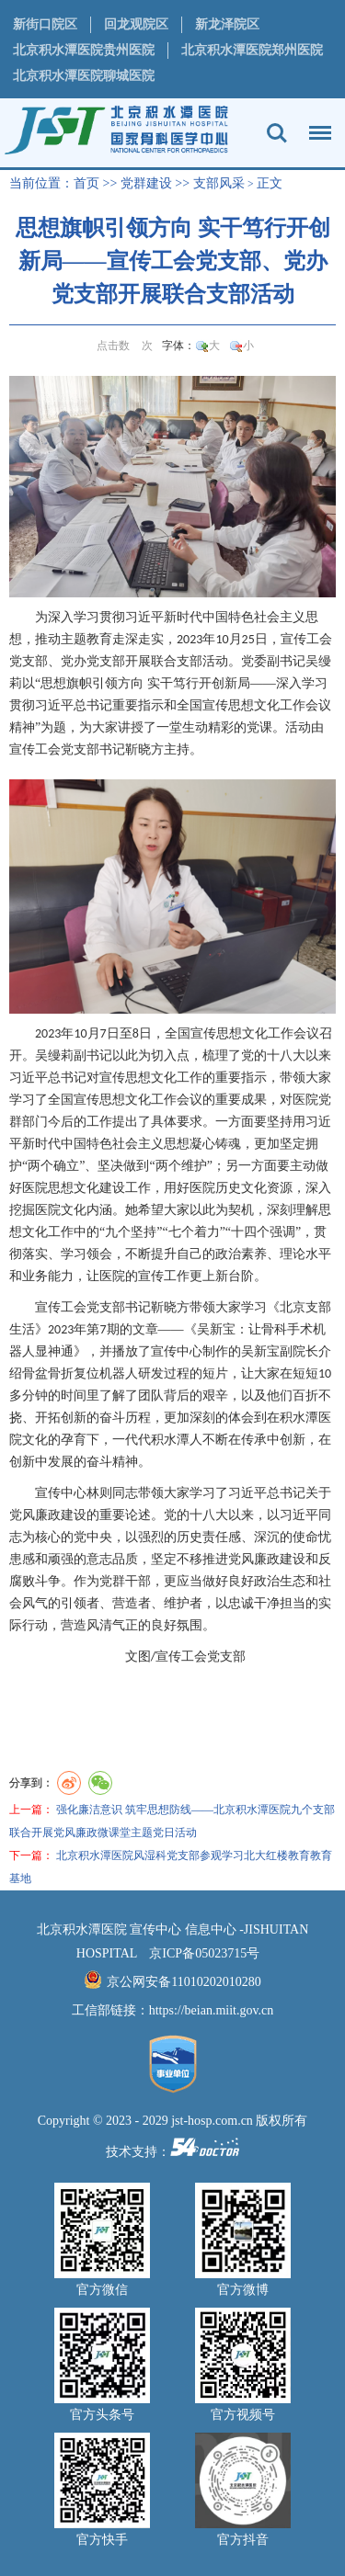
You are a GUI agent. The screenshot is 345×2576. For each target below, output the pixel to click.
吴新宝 (216, 1329)
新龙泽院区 (227, 24)
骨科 (274, 1329)
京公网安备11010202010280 (183, 1982)
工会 (319, 639)
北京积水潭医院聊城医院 (84, 76)
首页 (86, 183)
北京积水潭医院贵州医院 (84, 50)
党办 (73, 661)
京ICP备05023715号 (204, 1953)
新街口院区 (45, 24)
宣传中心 (176, 1351)
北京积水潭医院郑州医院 (252, 50)
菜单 (315, 124)
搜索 (277, 133)
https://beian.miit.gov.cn (211, 2010)
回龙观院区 (136, 24)
